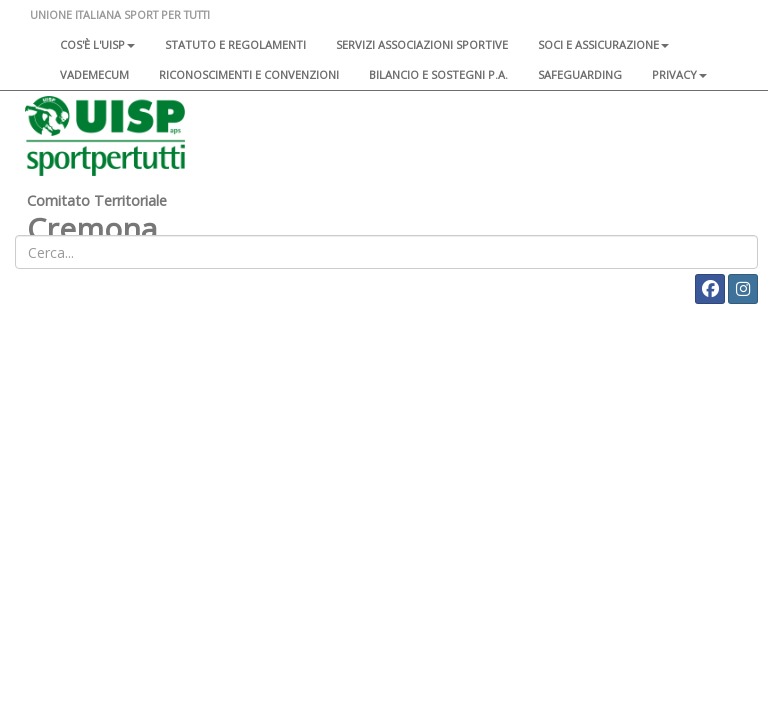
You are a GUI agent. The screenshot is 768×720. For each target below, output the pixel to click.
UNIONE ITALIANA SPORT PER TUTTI (120, 14)
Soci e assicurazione (603, 44)
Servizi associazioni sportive (422, 44)
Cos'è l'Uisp (97, 44)
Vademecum (94, 74)
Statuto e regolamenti (235, 44)
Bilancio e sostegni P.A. (438, 74)
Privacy (679, 74)
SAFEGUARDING (580, 74)
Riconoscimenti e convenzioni (249, 74)
